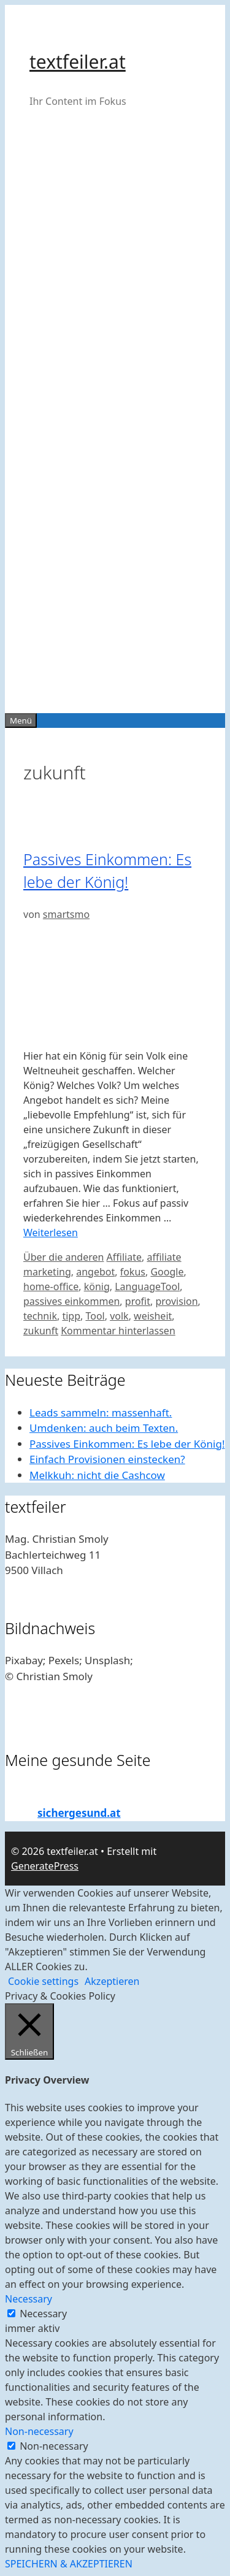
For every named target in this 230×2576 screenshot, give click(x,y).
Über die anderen (63, 1257)
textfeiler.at (77, 61)
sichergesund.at (79, 1813)
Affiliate (124, 1257)
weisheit (153, 1316)
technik (40, 1316)
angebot (95, 1271)
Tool (94, 1316)
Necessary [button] (28, 2299)
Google (166, 1271)
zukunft (40, 1330)
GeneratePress (45, 1866)
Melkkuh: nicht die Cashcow (97, 1475)
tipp (71, 1316)
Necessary (43, 2313)
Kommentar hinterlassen (118, 1330)
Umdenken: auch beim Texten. (103, 1428)
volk (119, 1316)
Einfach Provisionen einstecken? (107, 1459)
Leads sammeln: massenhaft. (100, 1412)
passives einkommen (71, 1301)
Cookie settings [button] (43, 1981)
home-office (51, 1286)
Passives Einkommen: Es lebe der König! (127, 1444)
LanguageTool (147, 1286)
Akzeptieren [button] (112, 1981)
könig (97, 1286)
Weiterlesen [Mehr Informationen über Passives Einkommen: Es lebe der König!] (50, 1232)
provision (176, 1301)
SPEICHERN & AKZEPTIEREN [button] (68, 2563)
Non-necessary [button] (39, 2431)
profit (137, 1301)
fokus (132, 1271)
